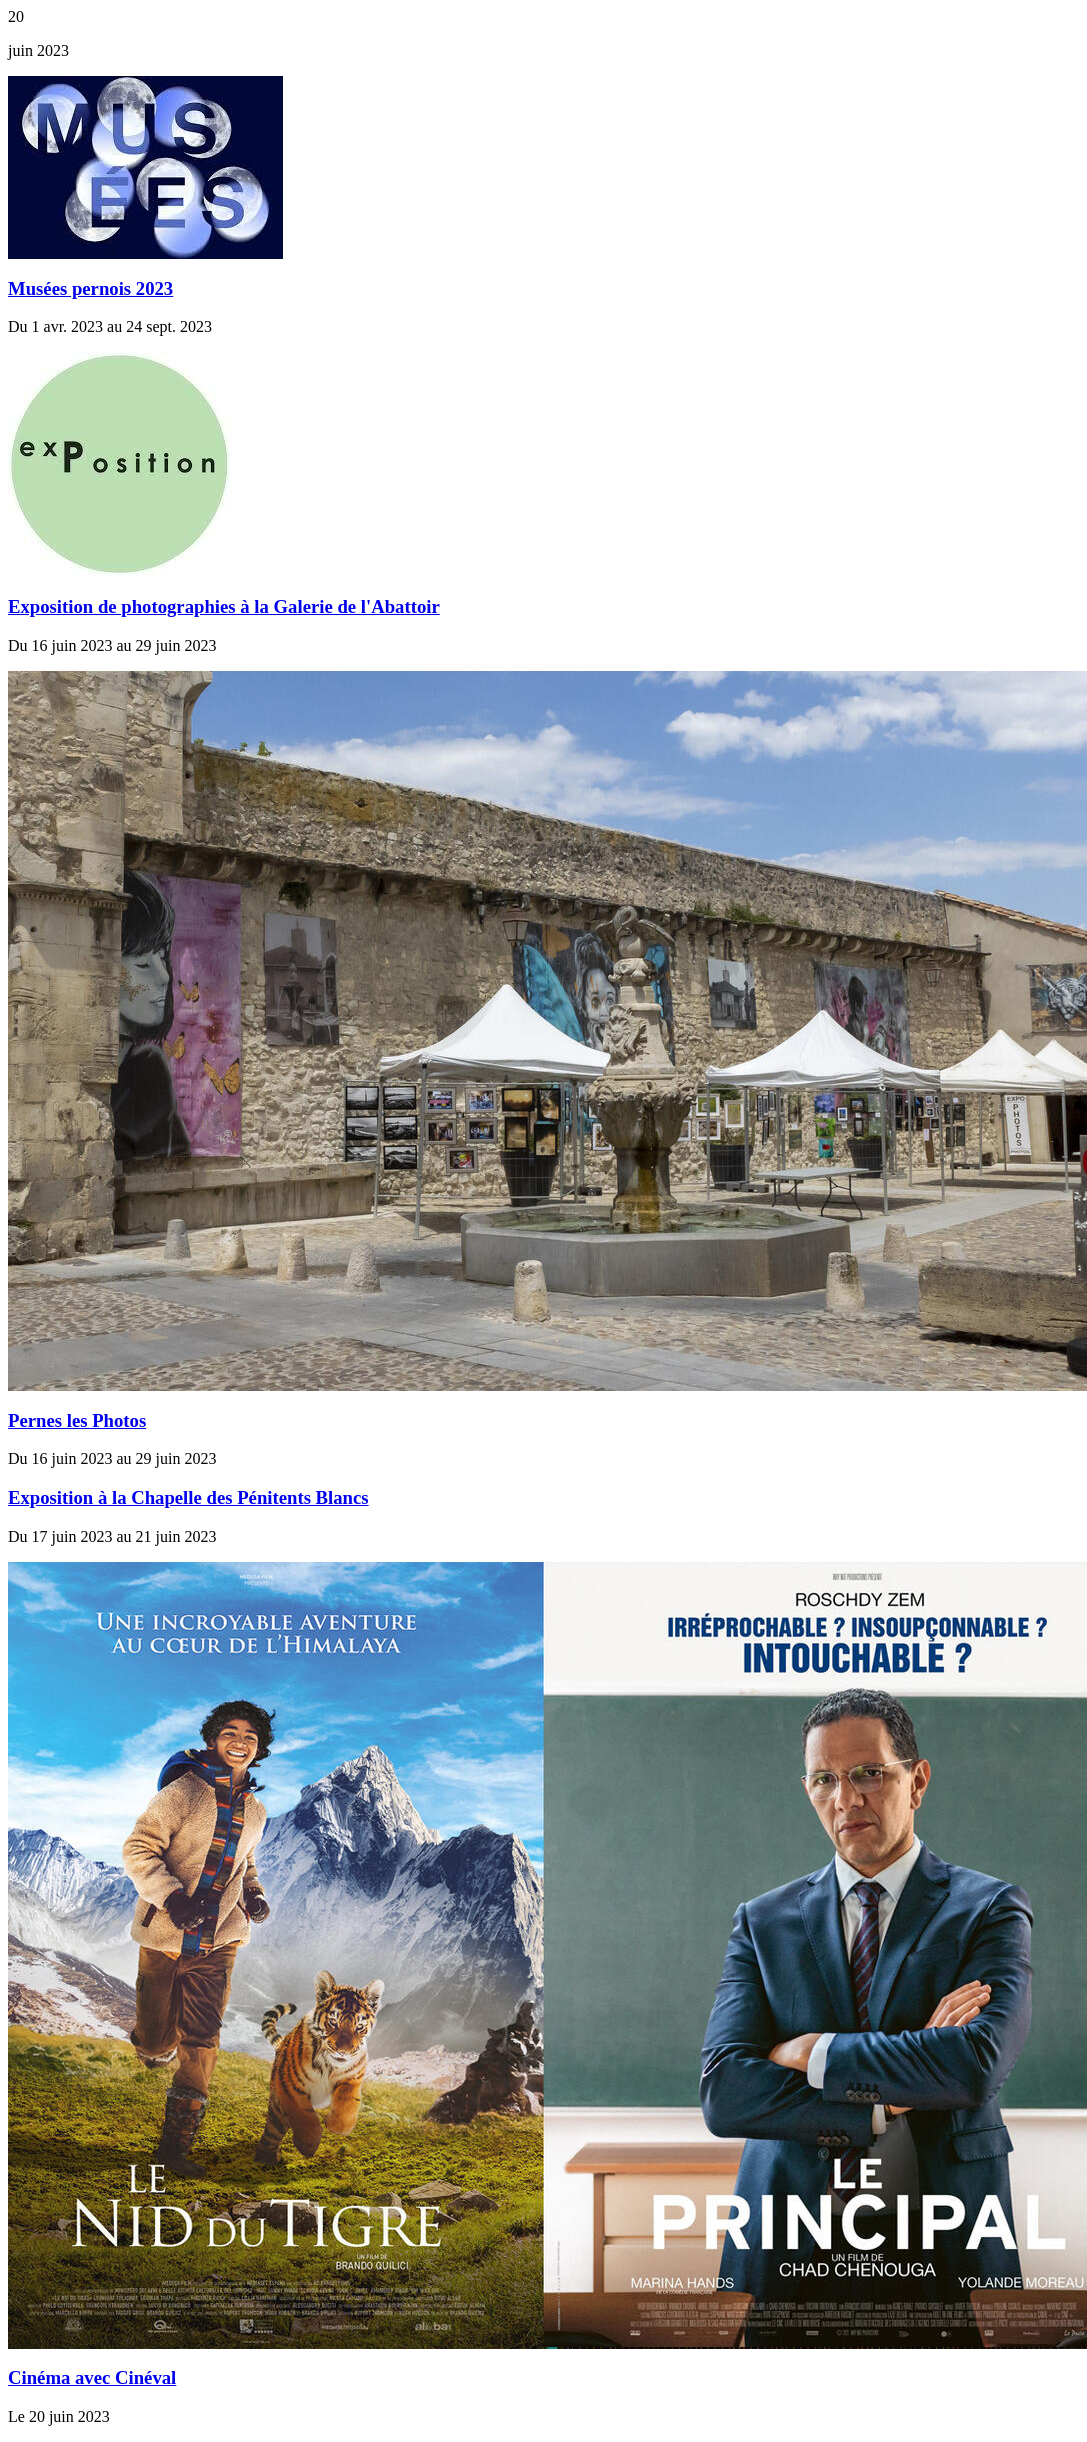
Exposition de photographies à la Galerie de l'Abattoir (224, 606)
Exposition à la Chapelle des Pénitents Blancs (188, 1497)
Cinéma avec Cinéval (92, 2377)
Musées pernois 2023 (90, 288)
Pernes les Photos (77, 1420)
